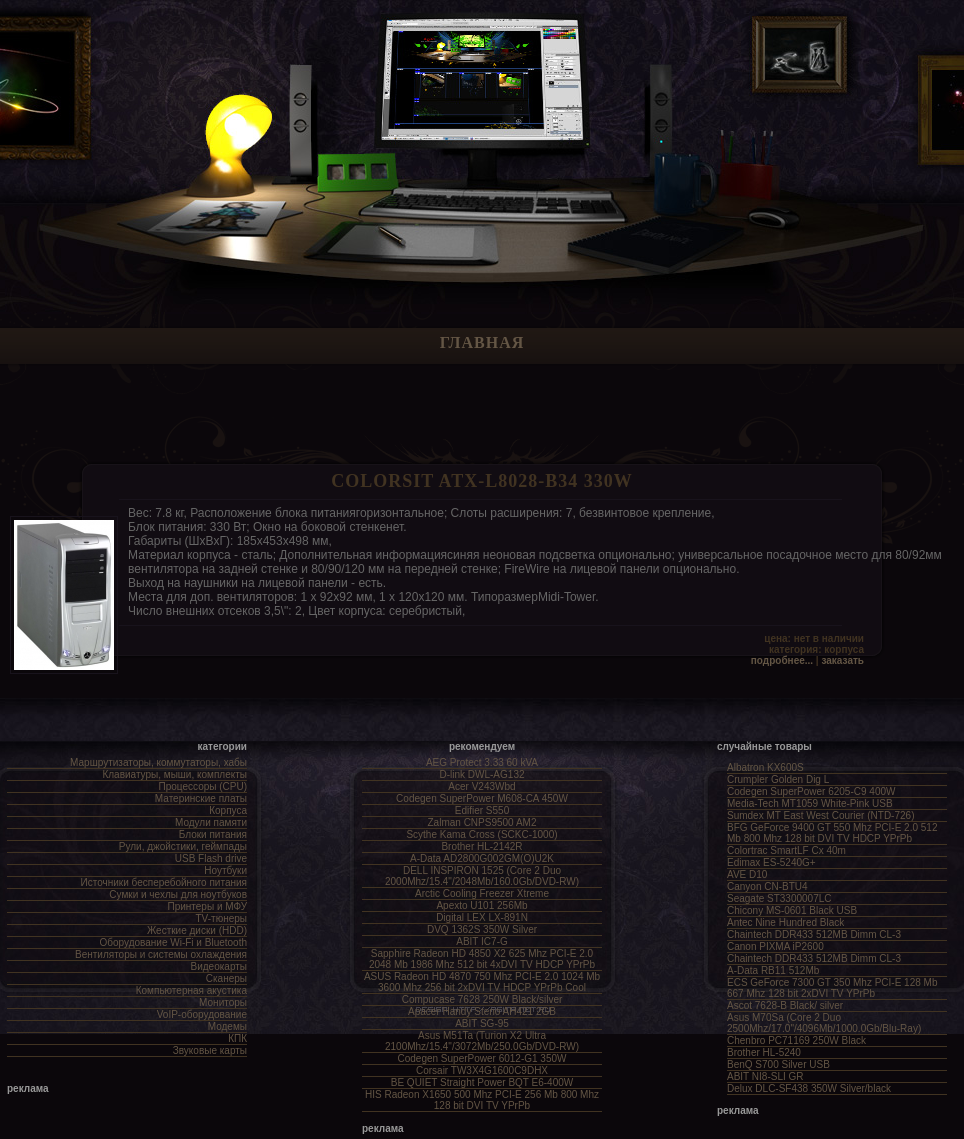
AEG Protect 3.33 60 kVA (482, 762)
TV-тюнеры (221, 918)
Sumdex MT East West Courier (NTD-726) (820, 815)
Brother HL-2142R (481, 846)
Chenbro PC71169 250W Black (796, 1040)
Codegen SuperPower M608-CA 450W (482, 798)
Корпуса (228, 810)
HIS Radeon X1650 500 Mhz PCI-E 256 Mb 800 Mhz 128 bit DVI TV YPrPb (482, 1100)
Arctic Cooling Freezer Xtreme (482, 893)
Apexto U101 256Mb (481, 905)
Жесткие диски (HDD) (197, 930)
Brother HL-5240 (764, 1052)
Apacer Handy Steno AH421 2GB (482, 1011)
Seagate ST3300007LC (779, 898)
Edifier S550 (482, 810)
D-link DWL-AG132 (481, 774)
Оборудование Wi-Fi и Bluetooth (173, 942)
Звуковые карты (210, 1050)
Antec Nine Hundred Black (785, 922)
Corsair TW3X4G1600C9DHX (482, 1070)
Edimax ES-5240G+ (771, 862)
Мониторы (223, 1002)
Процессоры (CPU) (203, 786)
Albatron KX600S (765, 767)
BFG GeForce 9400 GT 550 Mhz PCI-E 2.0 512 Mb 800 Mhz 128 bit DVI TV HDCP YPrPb (832, 833)
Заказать (842, 660)
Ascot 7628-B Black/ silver (785, 1005)
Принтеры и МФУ (207, 906)
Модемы (227, 1026)
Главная (482, 342)
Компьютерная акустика (191, 990)
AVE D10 (747, 874)
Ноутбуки (225, 870)
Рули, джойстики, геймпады (183, 846)
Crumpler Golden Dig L (778, 779)
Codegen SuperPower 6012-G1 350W (482, 1058)
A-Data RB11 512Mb (773, 970)
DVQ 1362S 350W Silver (482, 929)
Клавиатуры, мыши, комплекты (174, 774)
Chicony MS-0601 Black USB (792, 910)
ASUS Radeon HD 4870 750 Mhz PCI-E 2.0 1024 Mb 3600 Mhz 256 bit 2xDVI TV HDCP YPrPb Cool (482, 982)
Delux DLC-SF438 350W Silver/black (809, 1088)
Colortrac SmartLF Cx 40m (786, 850)
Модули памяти (211, 822)
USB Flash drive (211, 858)
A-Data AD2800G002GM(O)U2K (482, 858)
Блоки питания (213, 834)
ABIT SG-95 (482, 1023)
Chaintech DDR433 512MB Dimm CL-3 (814, 934)
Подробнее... (782, 660)
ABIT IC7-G (482, 941)
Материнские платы (201, 798)
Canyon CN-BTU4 (767, 886)
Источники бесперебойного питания (164, 882)
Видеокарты (219, 966)
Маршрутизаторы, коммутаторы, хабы (158, 762)
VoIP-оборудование (202, 1014)
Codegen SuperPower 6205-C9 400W (811, 791)
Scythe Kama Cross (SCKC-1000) (481, 834)
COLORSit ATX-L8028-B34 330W (481, 481)
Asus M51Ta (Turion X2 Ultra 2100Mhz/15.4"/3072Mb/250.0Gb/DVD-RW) (482, 1041)
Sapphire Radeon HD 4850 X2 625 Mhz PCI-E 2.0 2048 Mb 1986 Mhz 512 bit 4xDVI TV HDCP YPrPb (482, 959)
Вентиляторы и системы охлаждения (161, 954)
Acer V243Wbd (481, 786)
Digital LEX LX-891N (482, 917)
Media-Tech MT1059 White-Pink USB (810, 803)
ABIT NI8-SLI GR (765, 1076)
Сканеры (226, 978)
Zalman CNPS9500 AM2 (482, 822)
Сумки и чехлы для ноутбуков (178, 894)
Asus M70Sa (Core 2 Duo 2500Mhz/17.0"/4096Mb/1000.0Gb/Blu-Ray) (824, 1023)
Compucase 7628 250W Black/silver (482, 999)
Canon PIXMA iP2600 (775, 946)
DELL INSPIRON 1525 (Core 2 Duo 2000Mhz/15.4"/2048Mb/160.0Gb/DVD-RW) (482, 876)
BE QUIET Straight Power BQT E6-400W (482, 1082)
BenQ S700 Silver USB (778, 1064)
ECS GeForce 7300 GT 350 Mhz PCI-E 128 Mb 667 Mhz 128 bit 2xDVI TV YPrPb (832, 988)
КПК (237, 1038)
